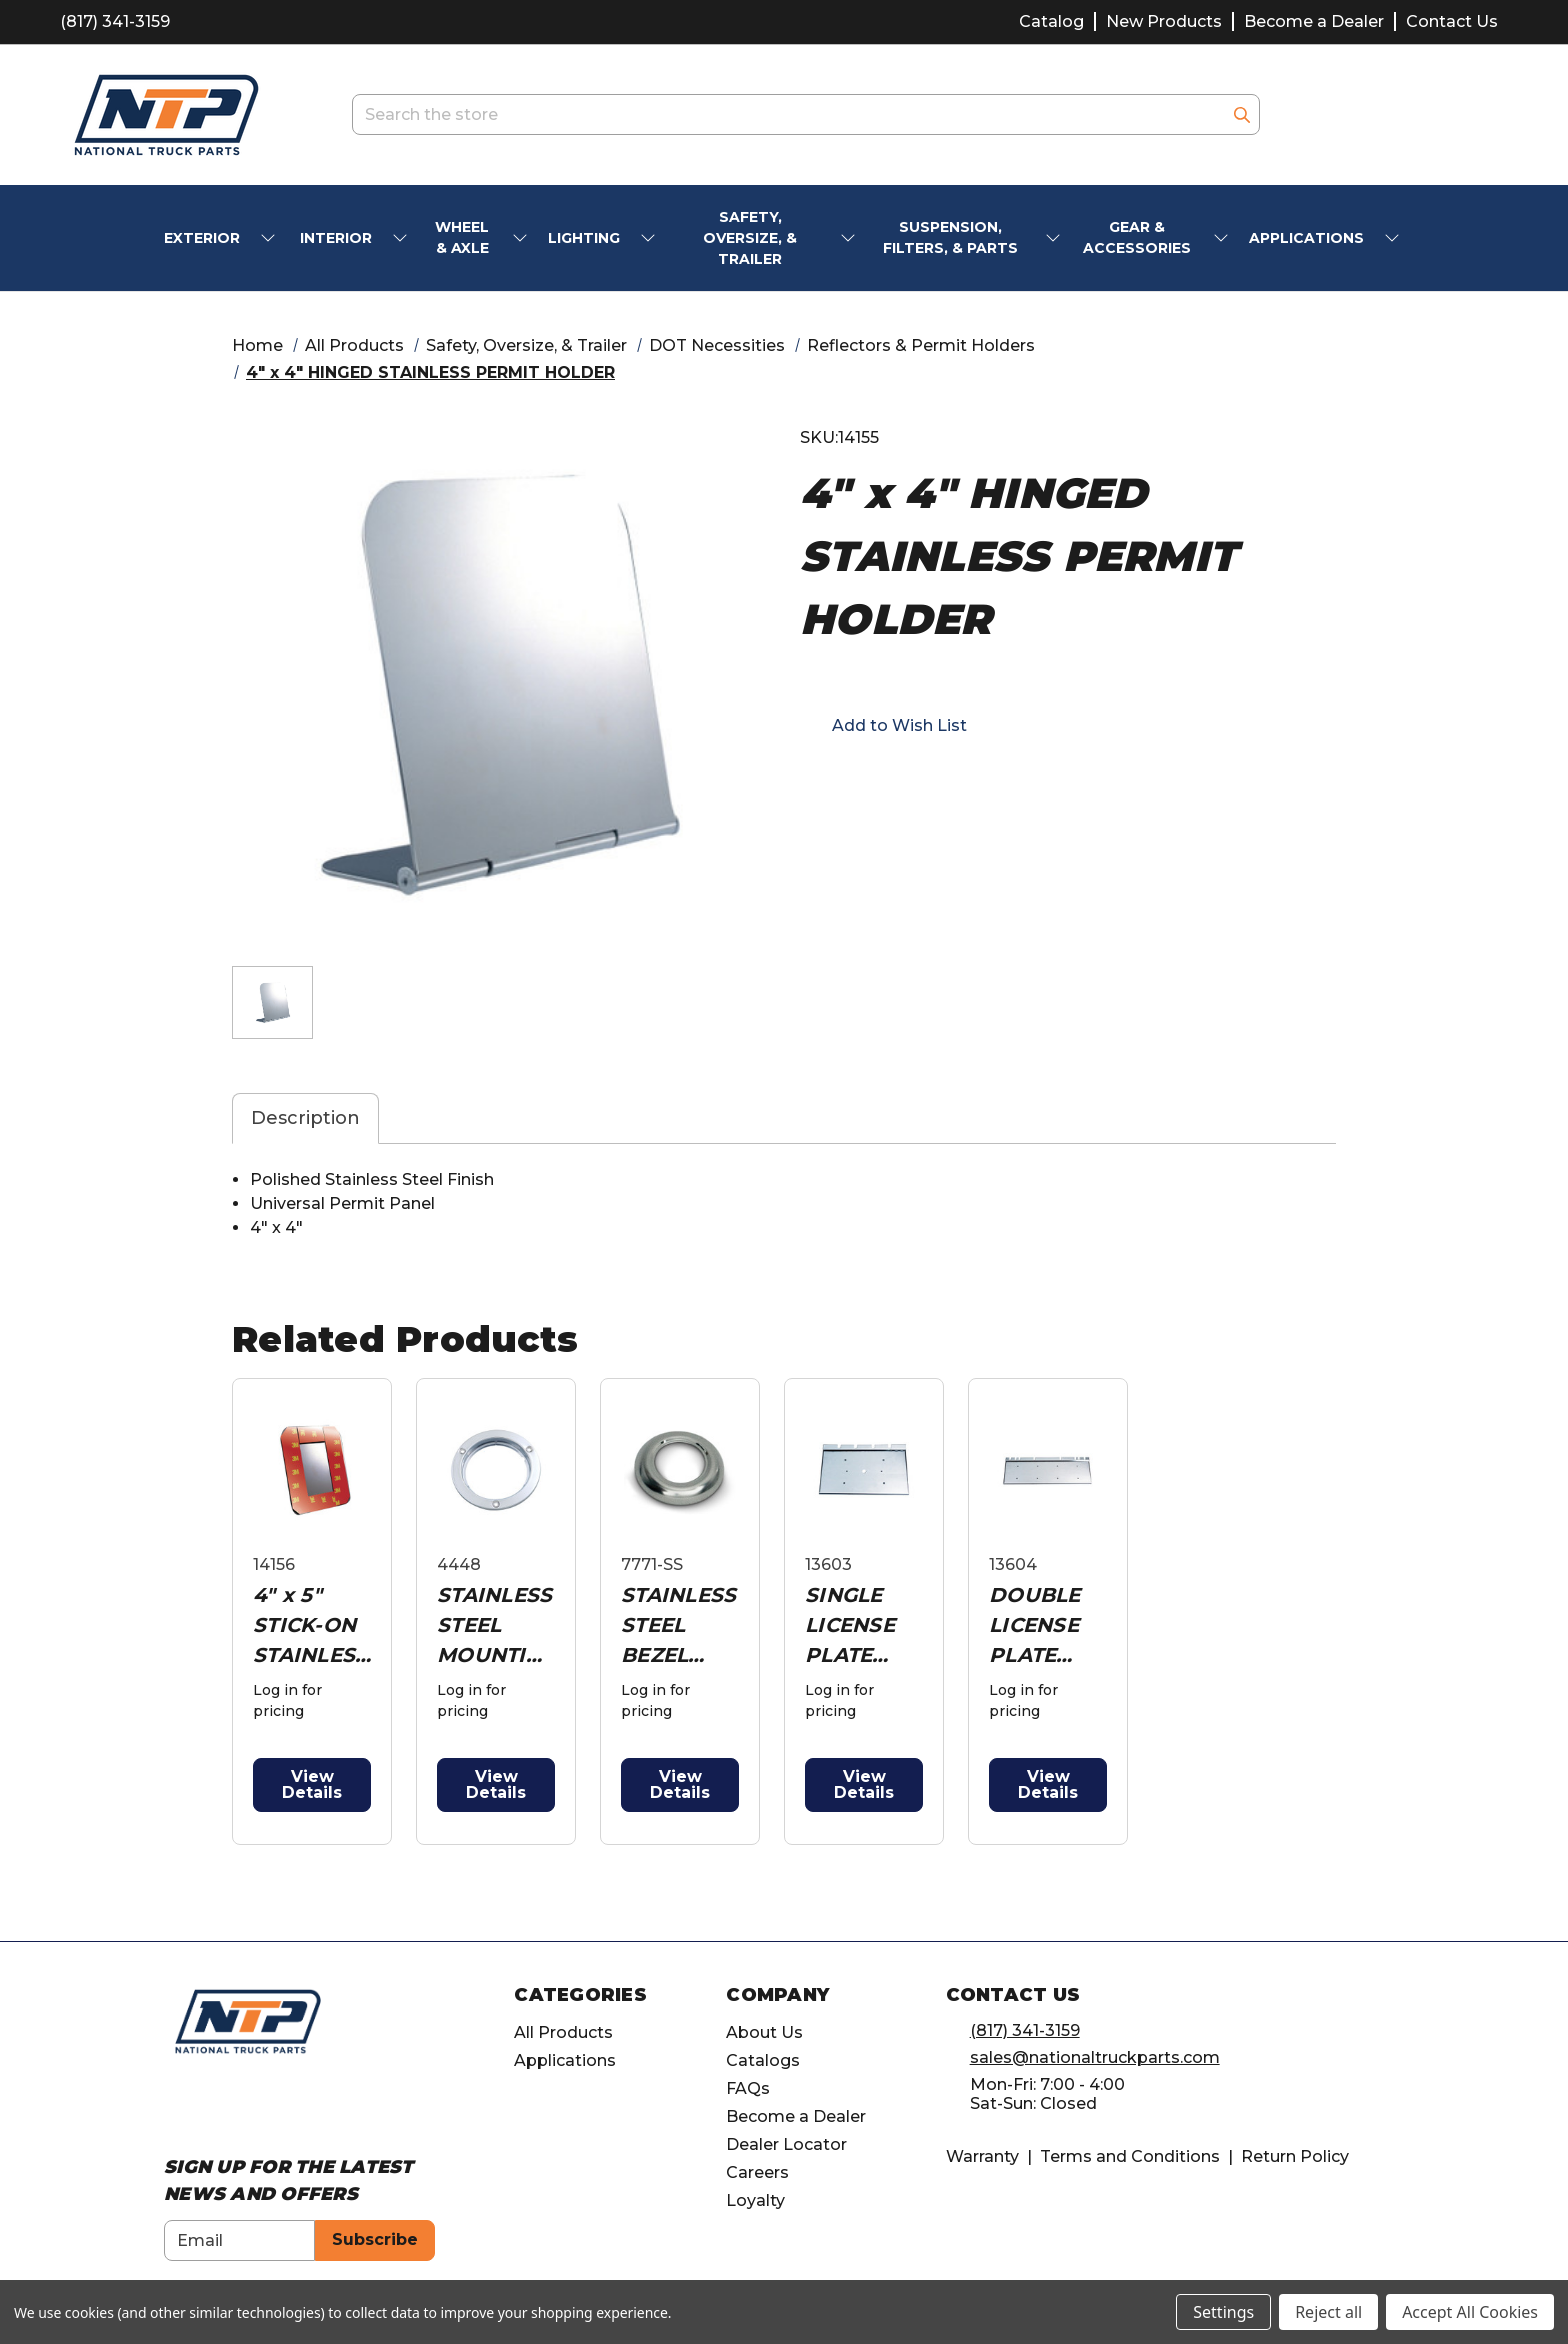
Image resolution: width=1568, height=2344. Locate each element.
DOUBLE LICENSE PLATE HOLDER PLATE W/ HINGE (1041, 1626)
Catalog (1051, 21)
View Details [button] (312, 1784)
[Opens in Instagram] (211, 2108)
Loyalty (755, 2200)
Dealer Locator (786, 2144)
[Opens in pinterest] (954, 781)
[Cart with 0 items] (1482, 114)
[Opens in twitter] (918, 781)
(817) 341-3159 (115, 21)
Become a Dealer (1314, 21)
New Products (1164, 21)
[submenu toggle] (270, 238)
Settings (1223, 2312)
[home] (248, 2020)
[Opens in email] (846, 781)
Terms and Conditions (1130, 2156)
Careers (757, 2172)
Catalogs (763, 2060)
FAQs (748, 2088)
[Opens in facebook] (810, 781)
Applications (565, 2060)
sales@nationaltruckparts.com (1095, 2057)
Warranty (982, 2156)
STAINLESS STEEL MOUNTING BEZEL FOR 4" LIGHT (494, 1626)
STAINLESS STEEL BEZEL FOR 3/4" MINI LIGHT (678, 1626)
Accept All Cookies (1470, 2312)
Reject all (1328, 2312)
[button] (883, 725)
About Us (764, 2032)
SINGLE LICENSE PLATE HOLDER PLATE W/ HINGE (857, 1626)
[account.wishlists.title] (1380, 115)
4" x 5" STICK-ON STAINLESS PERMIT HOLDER (310, 1626)
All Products (563, 2032)
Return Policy (1295, 2156)
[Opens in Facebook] (174, 2108)
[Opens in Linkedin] (248, 2108)
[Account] (1431, 115)
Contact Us (1452, 21)
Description (305, 1118)
